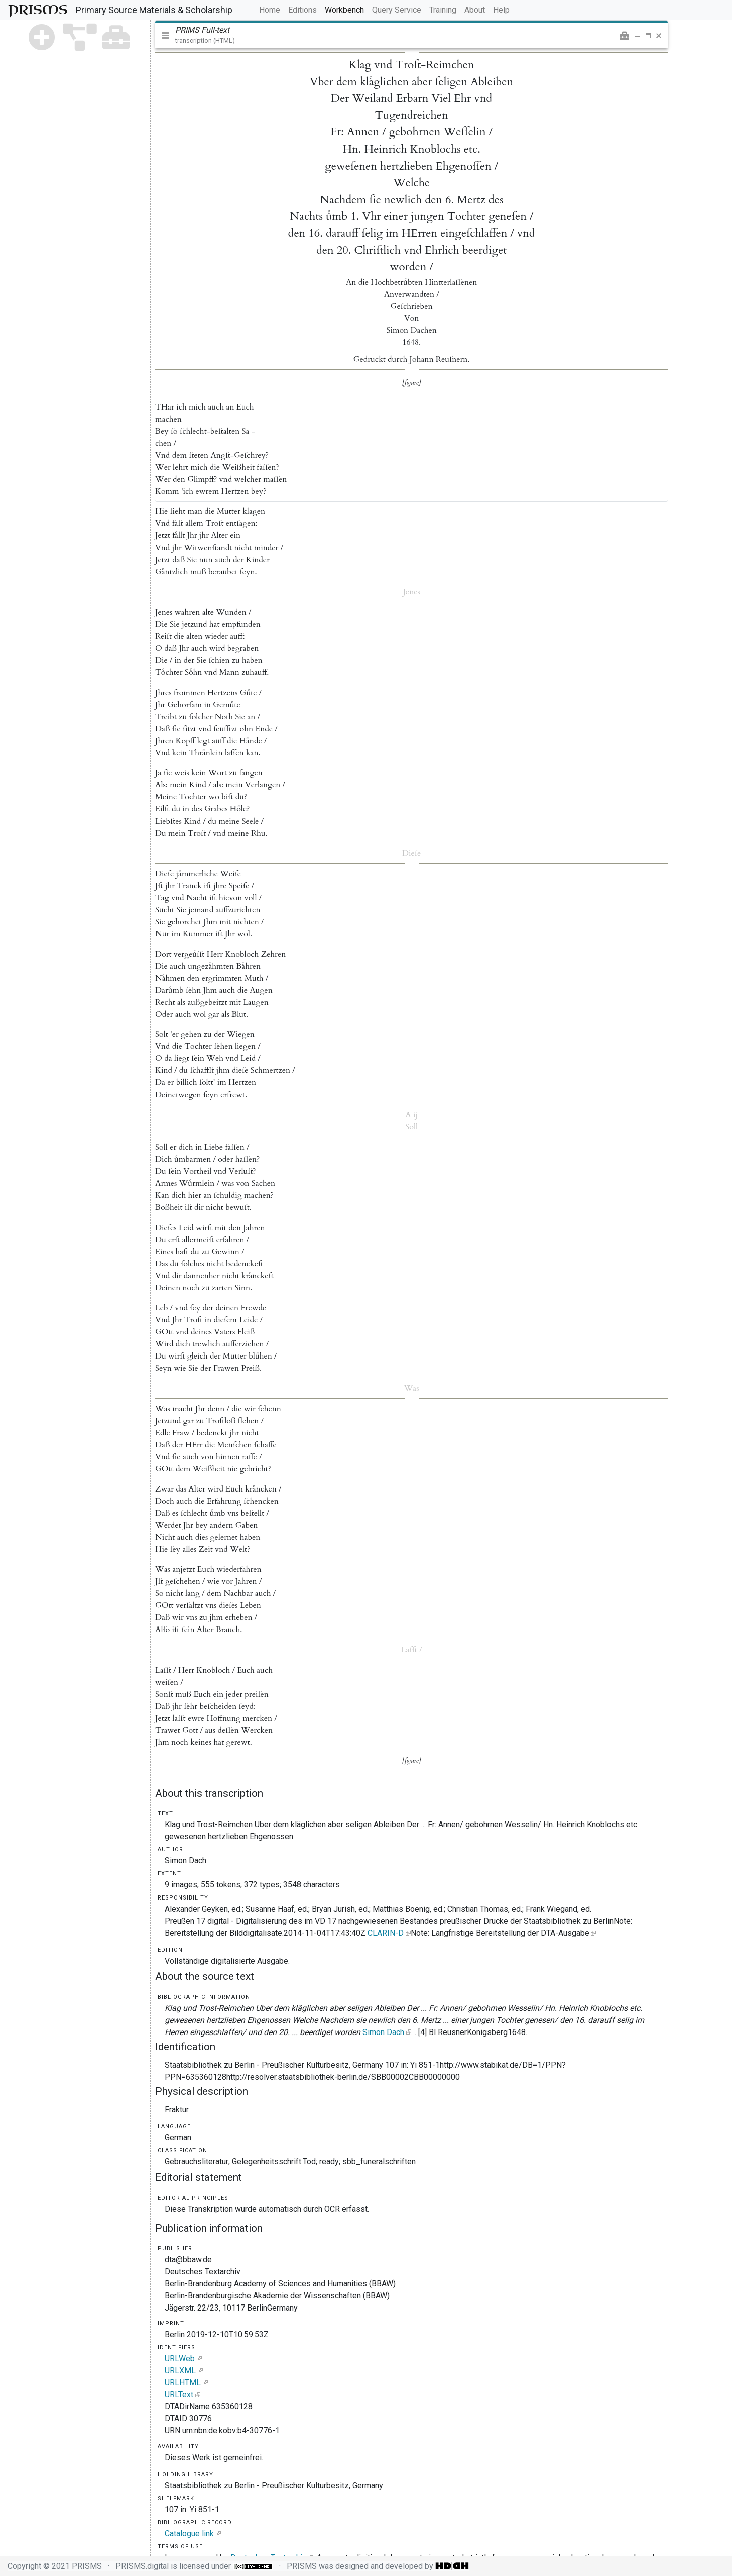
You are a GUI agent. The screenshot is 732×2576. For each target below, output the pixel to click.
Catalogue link (189, 2533)
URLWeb (180, 2358)
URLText (179, 2394)
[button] (624, 35)
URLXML (180, 2370)
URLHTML (183, 2382)
